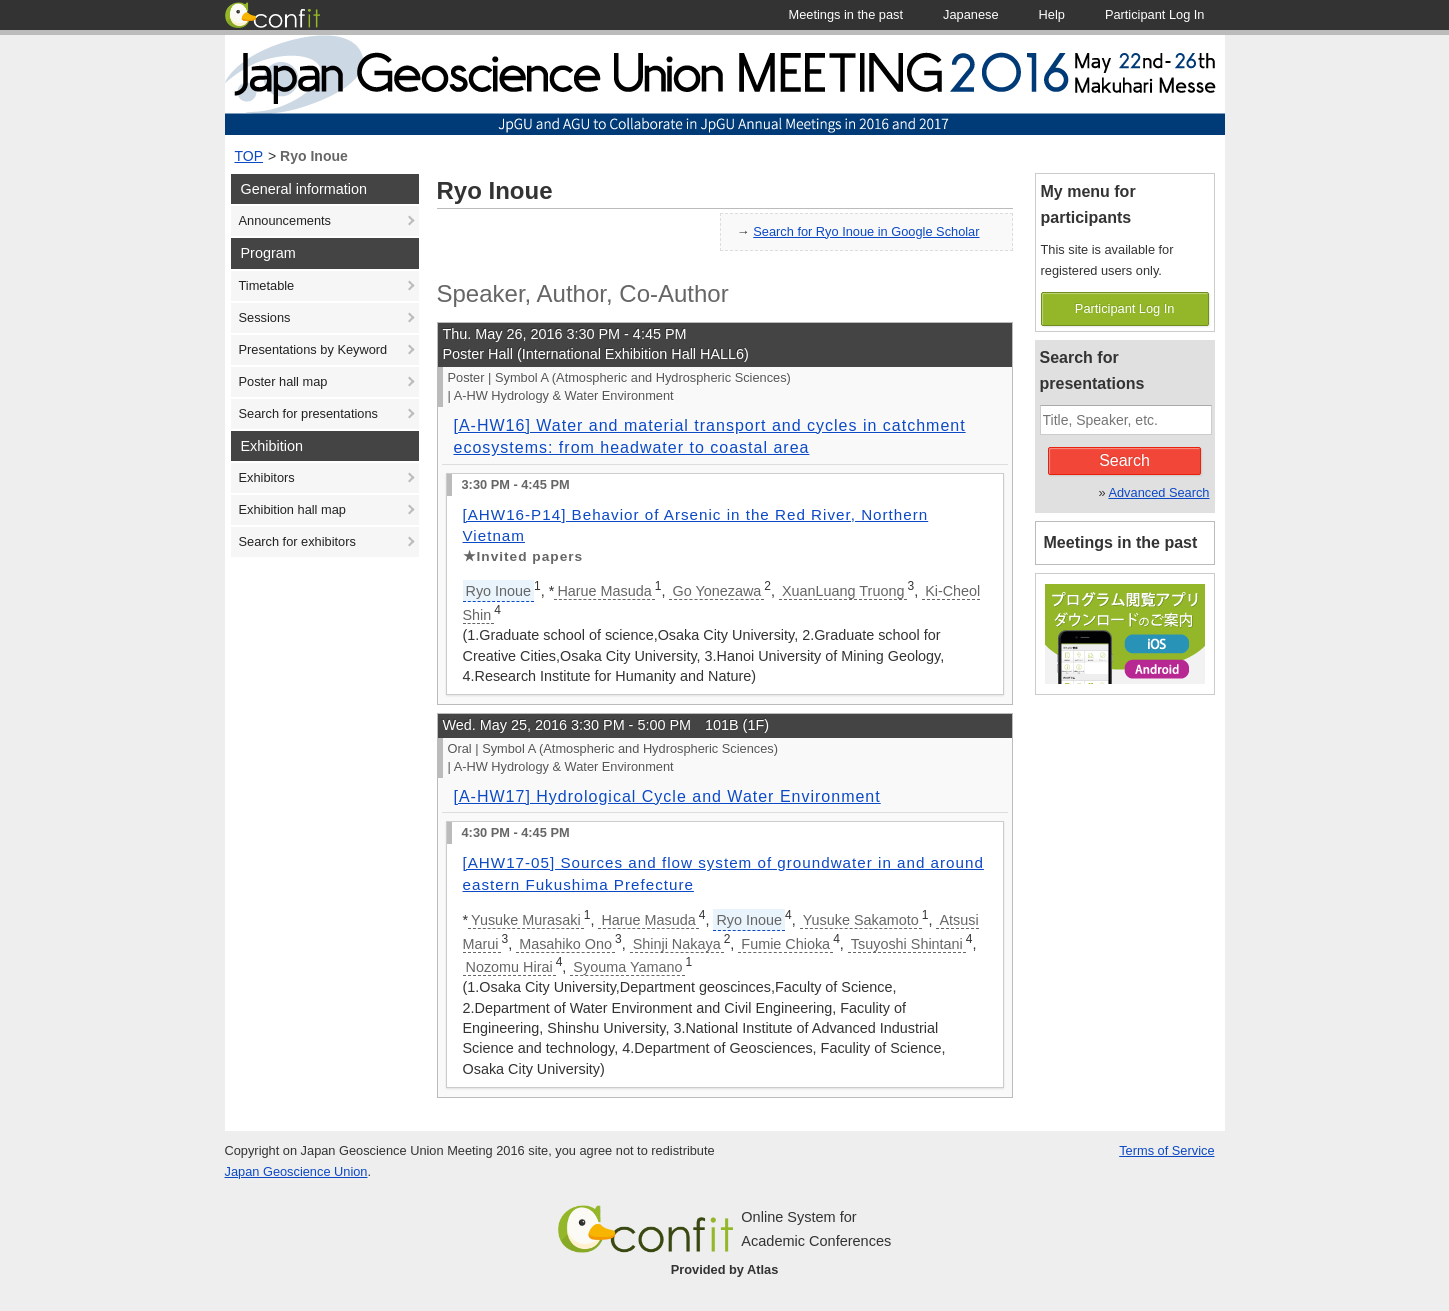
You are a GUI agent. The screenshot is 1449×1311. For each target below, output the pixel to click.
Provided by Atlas (725, 1269)
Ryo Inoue (314, 156)
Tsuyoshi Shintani (907, 944)
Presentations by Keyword (313, 349)
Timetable (267, 285)
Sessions (265, 317)
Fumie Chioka (785, 944)
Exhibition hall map (292, 509)
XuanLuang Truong (843, 591)
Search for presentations (308, 413)
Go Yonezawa (716, 591)
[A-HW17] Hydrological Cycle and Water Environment (667, 796)
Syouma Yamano (627, 967)
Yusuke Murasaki (526, 920)
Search (1124, 460)
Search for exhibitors (297, 541)
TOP (249, 156)
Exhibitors (267, 477)
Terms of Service (1166, 1150)
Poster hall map (283, 381)
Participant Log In (1125, 308)
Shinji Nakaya (677, 944)
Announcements (285, 220)
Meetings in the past (1121, 542)
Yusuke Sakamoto (861, 920)
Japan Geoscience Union (296, 1171)
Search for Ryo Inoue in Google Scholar (866, 231)
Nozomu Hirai (509, 967)
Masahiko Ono (565, 944)
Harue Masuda (604, 591)
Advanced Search (1158, 492)
